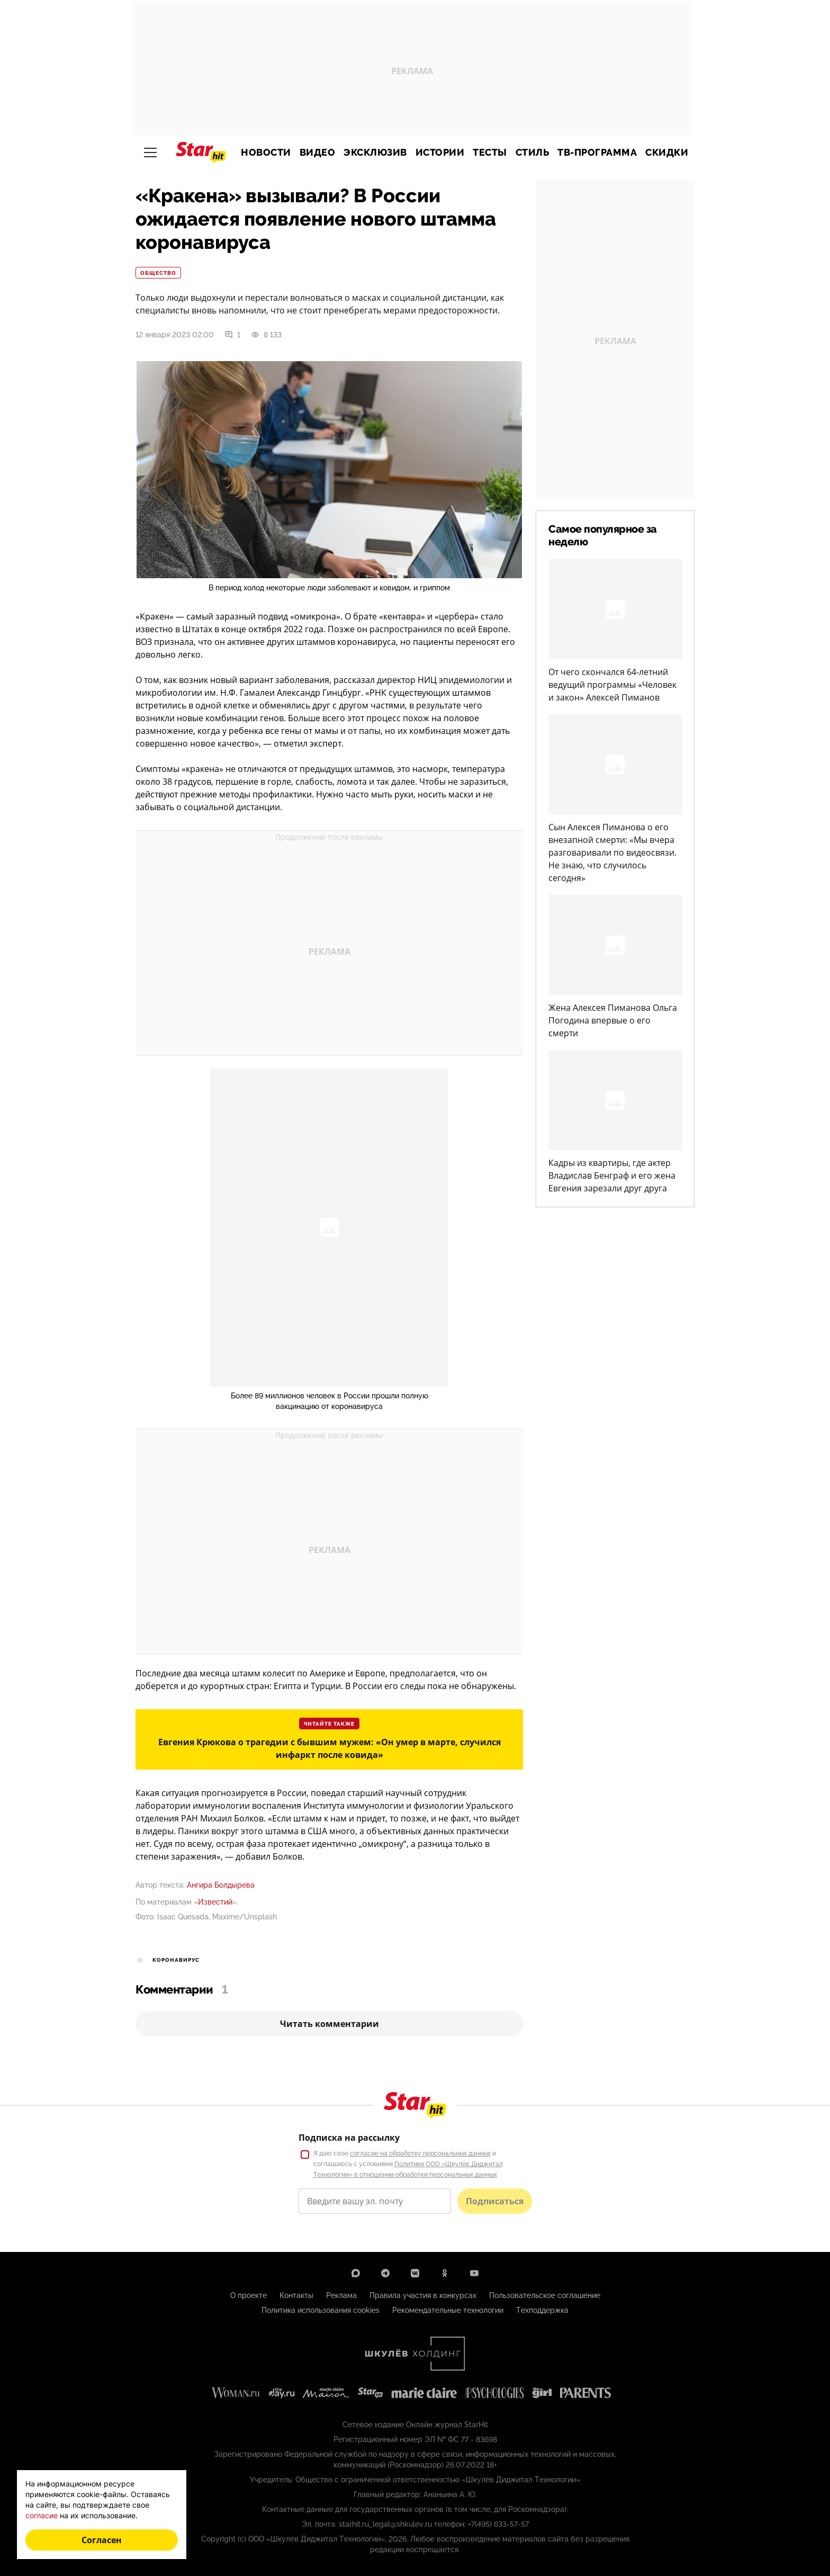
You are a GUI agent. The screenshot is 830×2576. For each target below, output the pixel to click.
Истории (440, 152)
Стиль (532, 152)
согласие (41, 2515)
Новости (266, 152)
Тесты (490, 152)
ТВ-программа (597, 152)
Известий (215, 1902)
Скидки (666, 152)
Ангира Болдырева (221, 1885)
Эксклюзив (375, 152)
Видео (318, 152)
